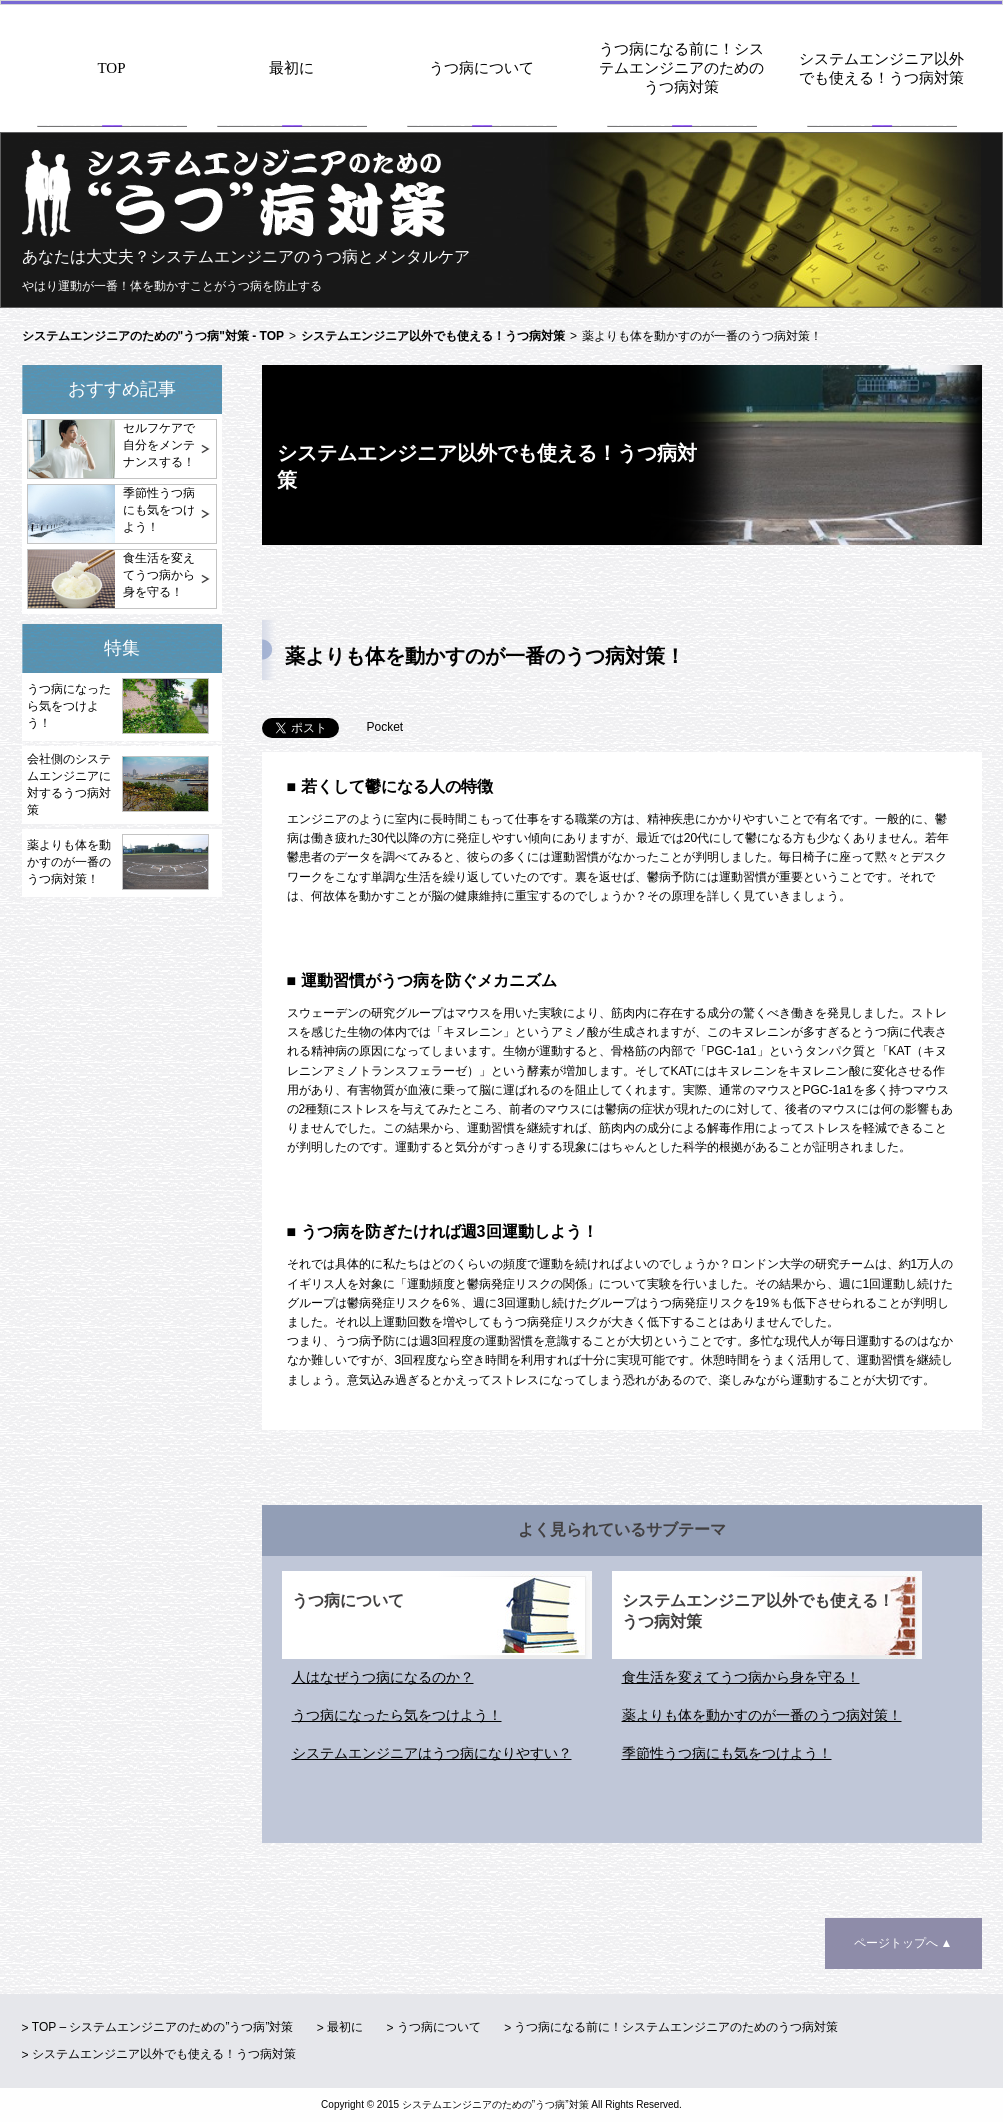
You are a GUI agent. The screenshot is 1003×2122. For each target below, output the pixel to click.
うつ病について (481, 68)
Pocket (385, 727)
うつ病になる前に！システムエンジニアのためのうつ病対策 (681, 68)
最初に (291, 68)
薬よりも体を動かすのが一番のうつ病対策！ (69, 862)
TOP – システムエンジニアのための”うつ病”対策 (163, 2027)
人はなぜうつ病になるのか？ (383, 1677)
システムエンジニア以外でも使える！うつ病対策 (881, 68)
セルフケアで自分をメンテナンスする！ (159, 445)
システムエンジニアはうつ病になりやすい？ (432, 1753)
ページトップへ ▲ (903, 1943)
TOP (111, 68)
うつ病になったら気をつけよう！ (69, 706)
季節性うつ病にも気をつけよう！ (159, 510)
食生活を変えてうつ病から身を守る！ (159, 575)
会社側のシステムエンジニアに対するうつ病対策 (69, 784)
